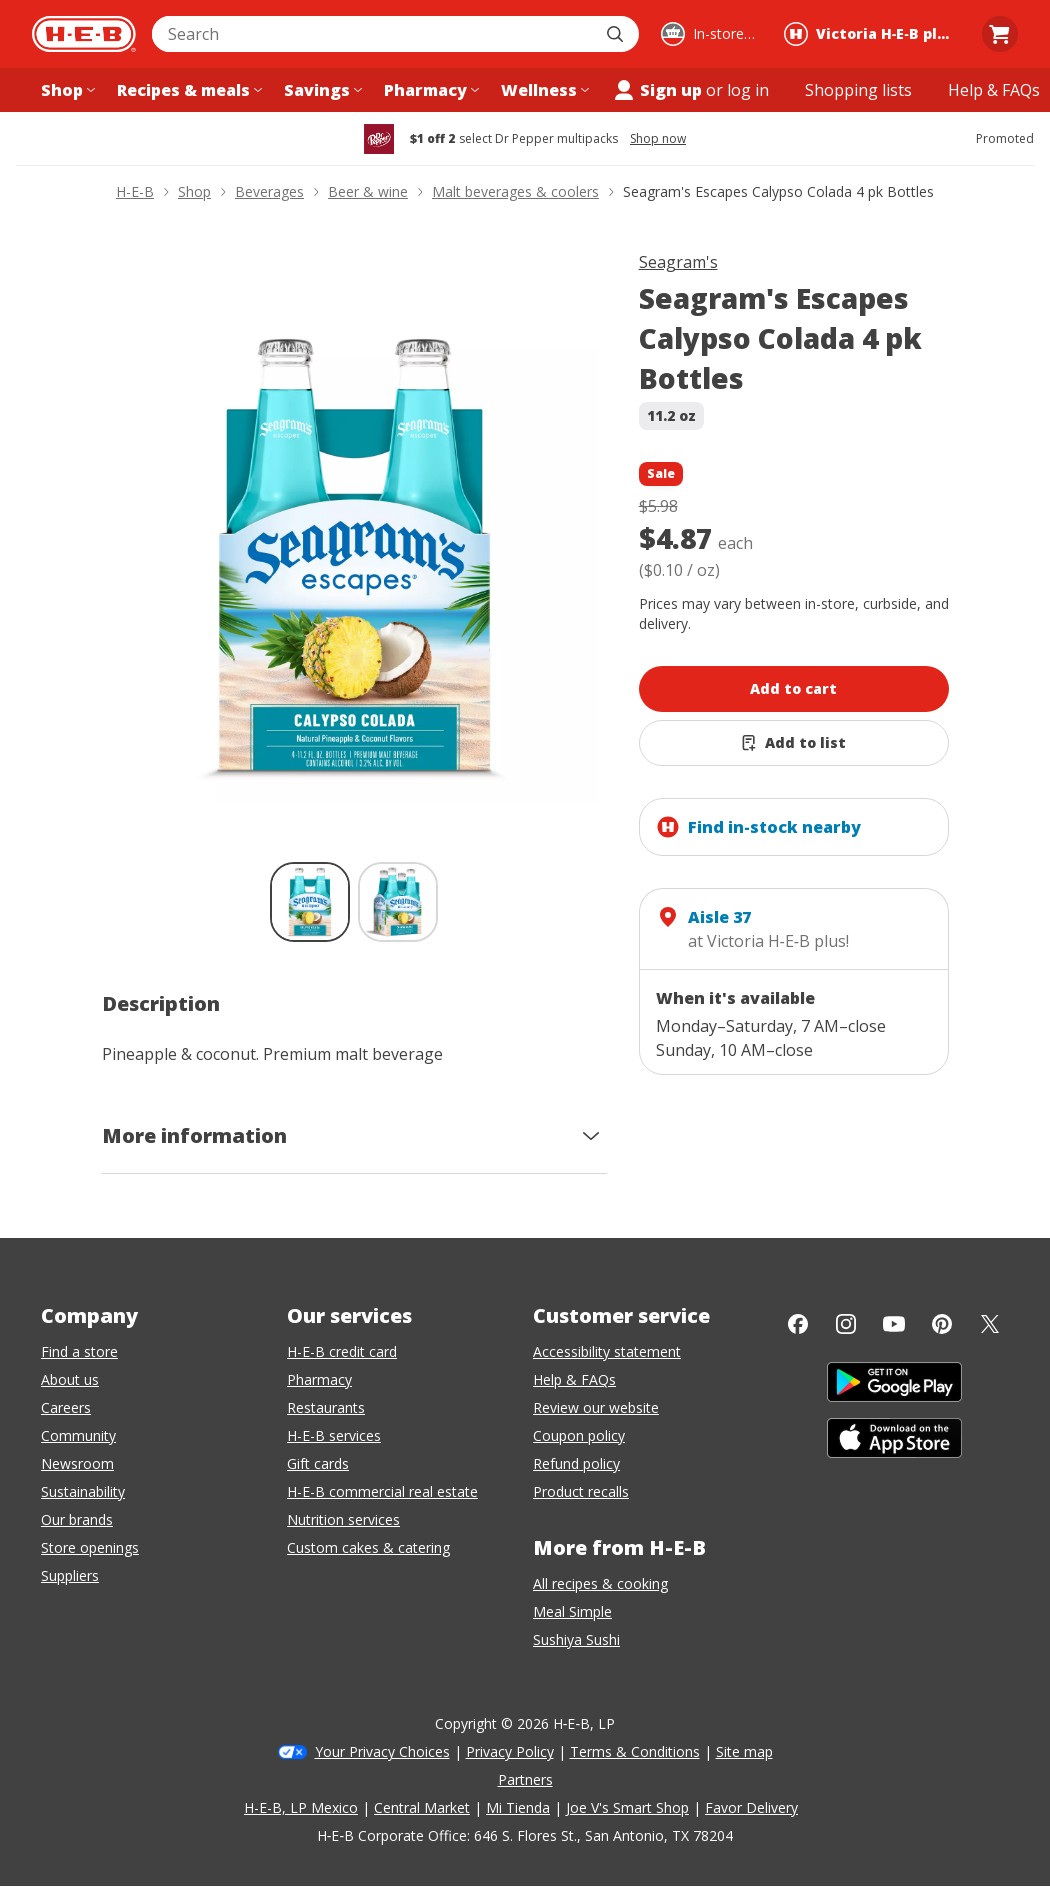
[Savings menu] (321, 90)
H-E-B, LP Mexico (301, 1807)
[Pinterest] (942, 1324)
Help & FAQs (574, 1379)
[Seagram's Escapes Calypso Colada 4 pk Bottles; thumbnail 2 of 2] (398, 902)
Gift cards (318, 1463)
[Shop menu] (66, 90)
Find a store (79, 1351)
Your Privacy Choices (382, 1751)
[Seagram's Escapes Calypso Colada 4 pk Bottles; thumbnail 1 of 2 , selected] (310, 902)
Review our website (596, 1407)
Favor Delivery (751, 1807)
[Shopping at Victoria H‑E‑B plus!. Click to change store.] (872, 34)
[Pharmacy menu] (429, 90)
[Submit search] (617, 34)
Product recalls (581, 1491)
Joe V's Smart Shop (627, 1807)
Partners (525, 1779)
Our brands (77, 1519)
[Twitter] (990, 1324)
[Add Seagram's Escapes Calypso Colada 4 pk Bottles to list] (794, 743)
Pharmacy (319, 1379)
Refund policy (576, 1463)
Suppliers (70, 1575)
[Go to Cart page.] (1000, 34)
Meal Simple (572, 1611)
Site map (744, 1751)
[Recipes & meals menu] (187, 90)
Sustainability (83, 1491)
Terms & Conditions (635, 1751)
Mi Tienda (518, 1807)
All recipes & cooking (600, 1583)
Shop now (658, 139)
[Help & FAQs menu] (994, 90)
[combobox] (373, 34)
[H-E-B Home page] (84, 34)
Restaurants (326, 1407)
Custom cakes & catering (368, 1547)
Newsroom (77, 1463)
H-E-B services (334, 1435)
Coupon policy (579, 1435)
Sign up (657, 90)
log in (748, 90)
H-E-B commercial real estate (382, 1491)
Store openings (90, 1547)
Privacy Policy (510, 1751)
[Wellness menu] (543, 90)
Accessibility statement (607, 1351)
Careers (66, 1407)
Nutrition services (343, 1519)
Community (78, 1435)
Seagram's (678, 262)
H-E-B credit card (342, 1351)
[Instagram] (846, 1324)
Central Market (422, 1807)
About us (70, 1379)
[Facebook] (798, 1324)
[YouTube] (894, 1324)
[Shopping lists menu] (858, 90)
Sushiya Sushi (576, 1639)
